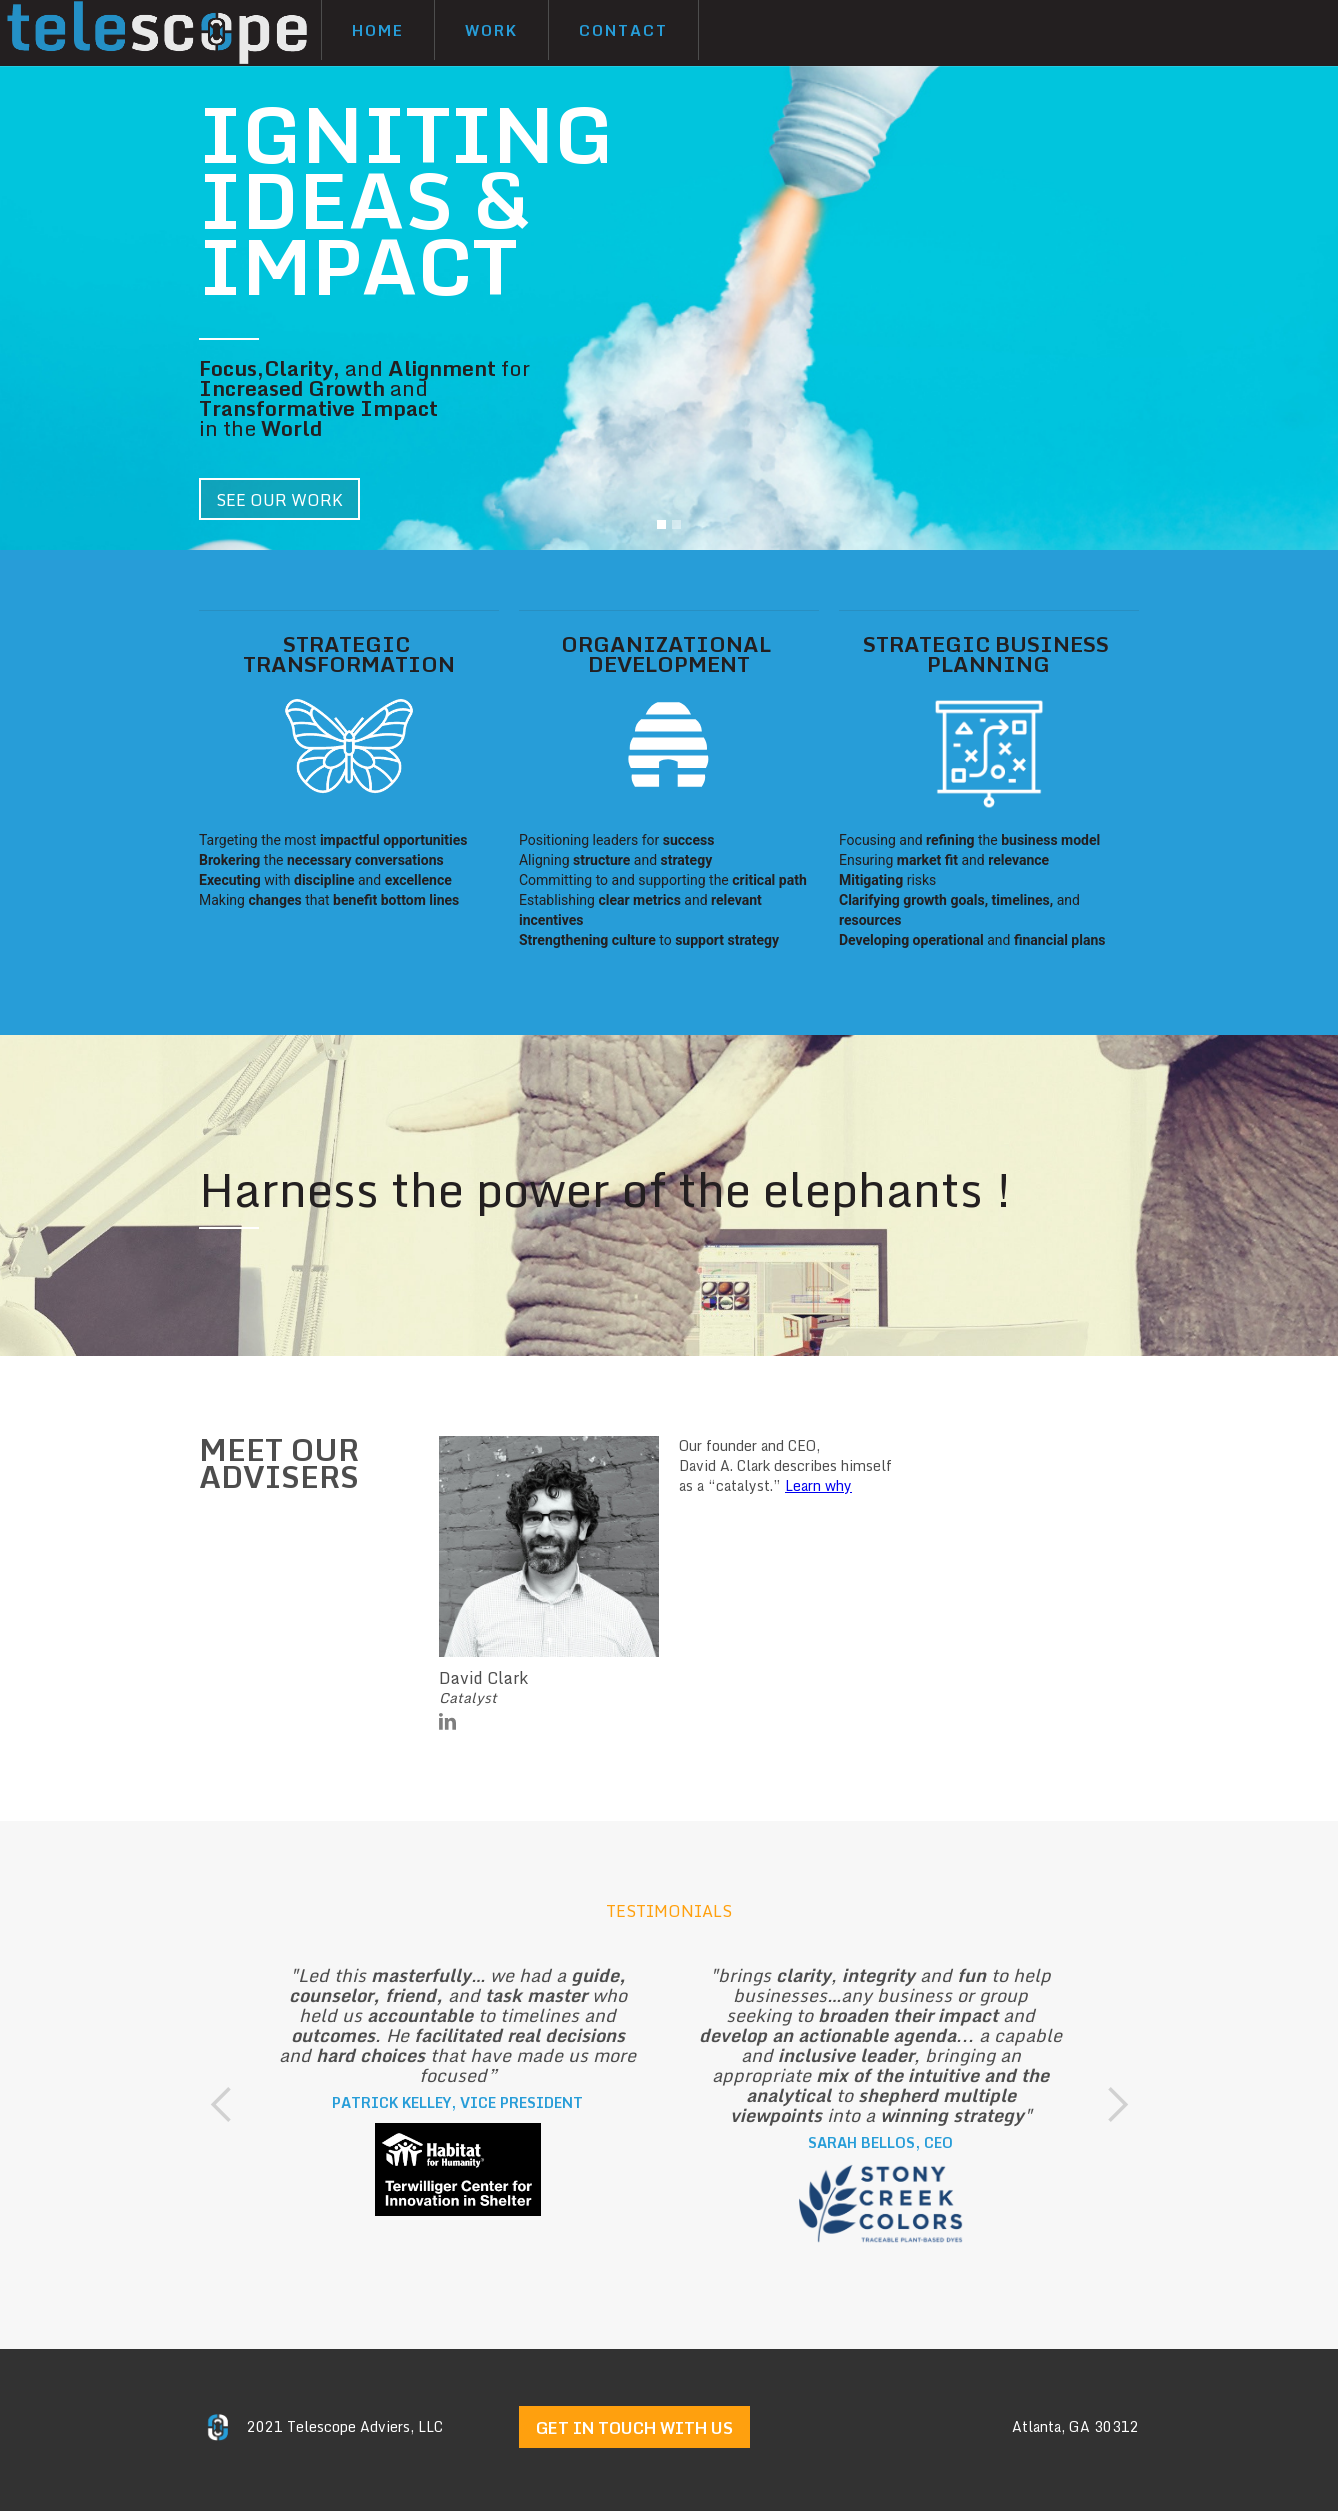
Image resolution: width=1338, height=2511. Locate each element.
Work (491, 30)
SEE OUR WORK (279, 500)
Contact (623, 30)
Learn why (818, 1485)
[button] (661, 524)
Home (378, 30)
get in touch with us (634, 2428)
